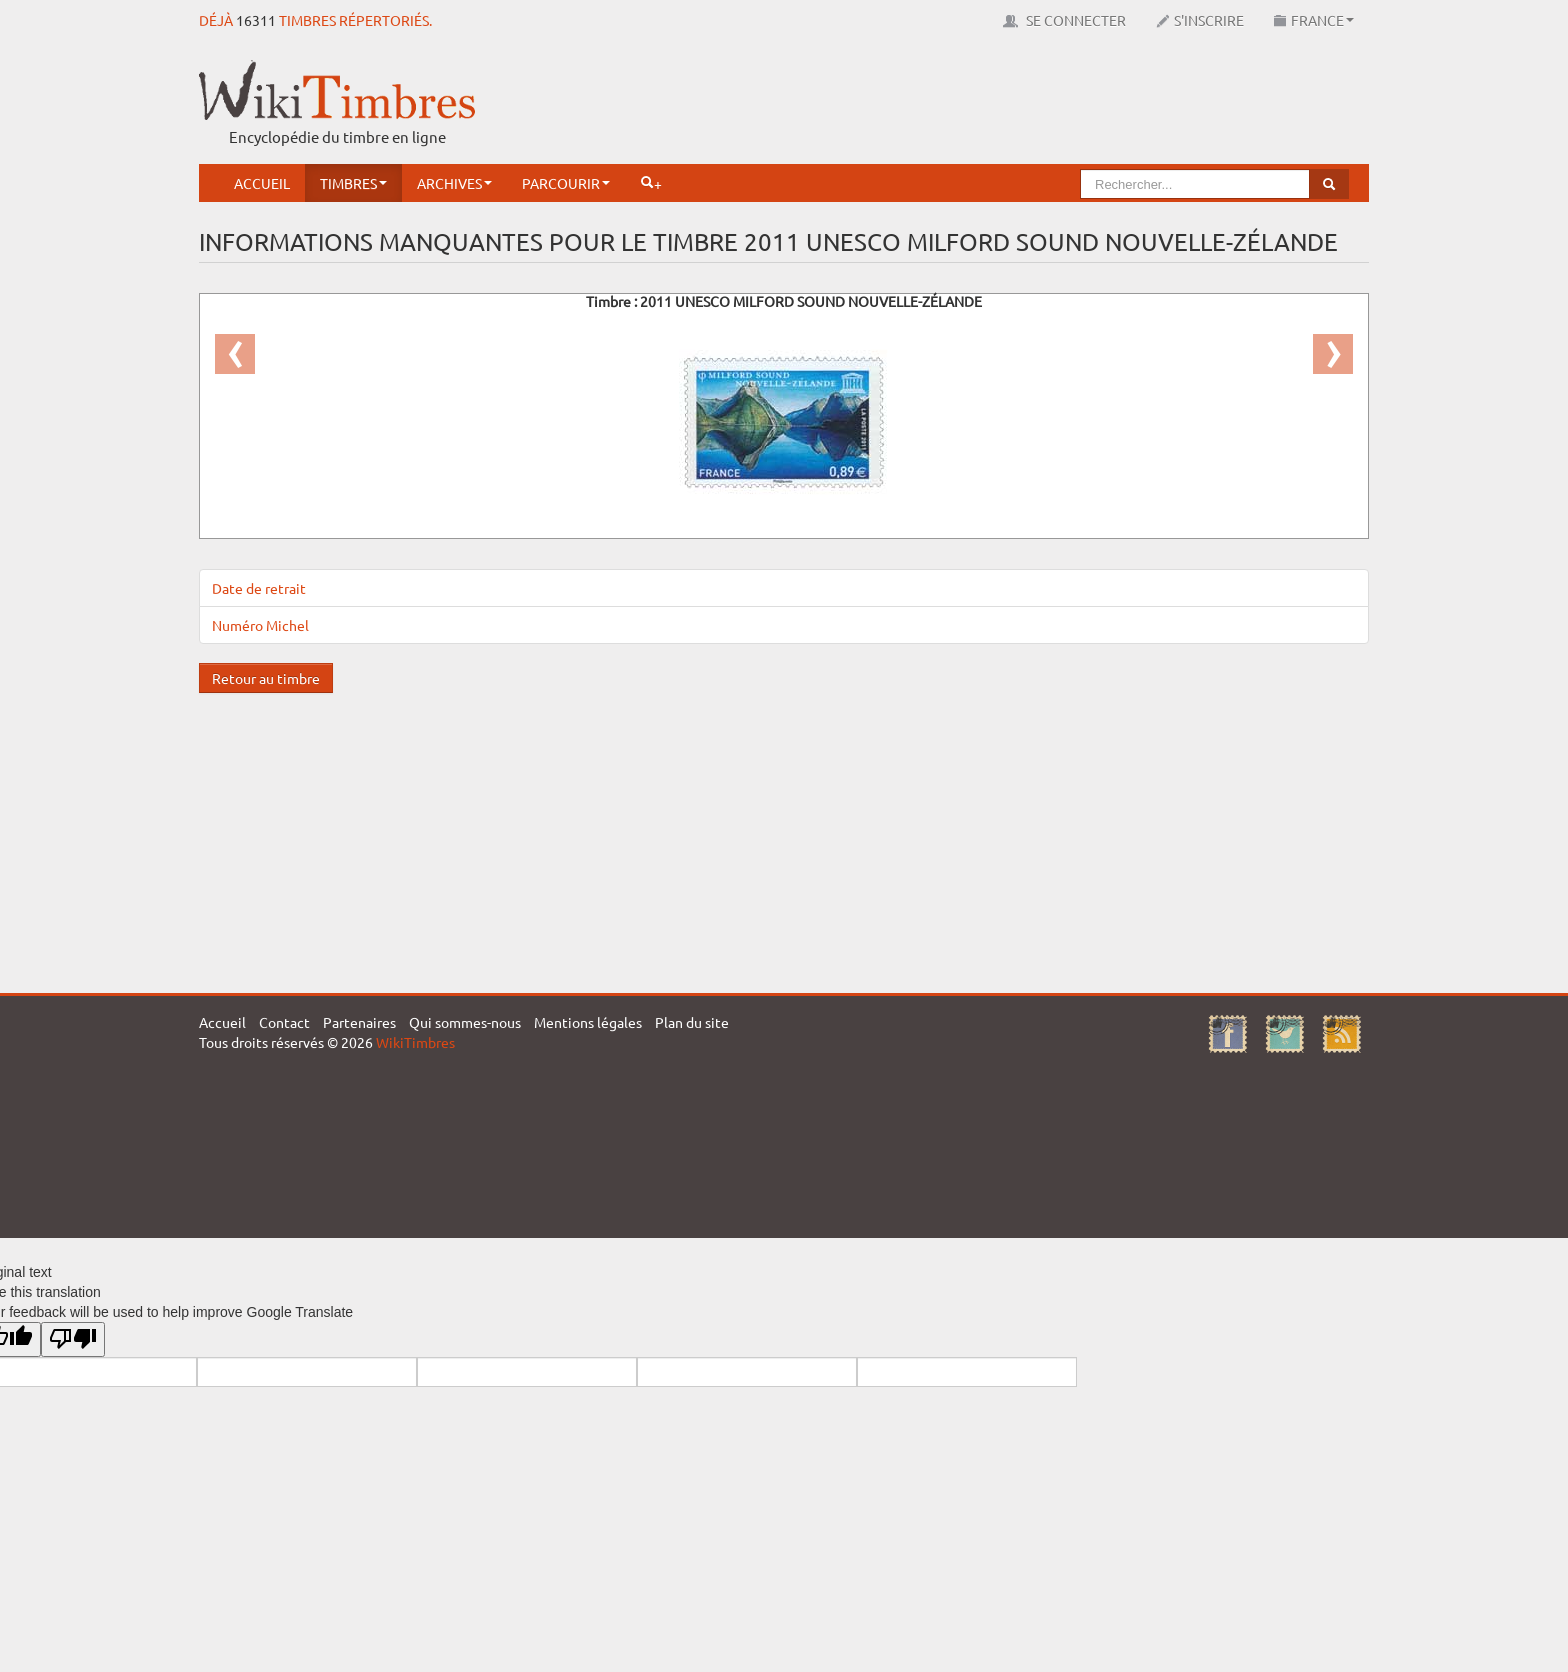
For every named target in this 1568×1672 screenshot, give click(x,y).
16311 (256, 20)
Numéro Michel (260, 625)
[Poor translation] (73, 1339)
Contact (284, 1022)
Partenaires (359, 1022)
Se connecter (1064, 20)
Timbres (353, 183)
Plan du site (692, 1022)
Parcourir (566, 183)
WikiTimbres (415, 1042)
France (1314, 20)
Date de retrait (259, 588)
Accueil (262, 183)
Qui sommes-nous (465, 1022)
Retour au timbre (266, 678)
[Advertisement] (1005, 105)
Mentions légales (588, 1022)
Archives (454, 183)
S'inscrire (1200, 20)
